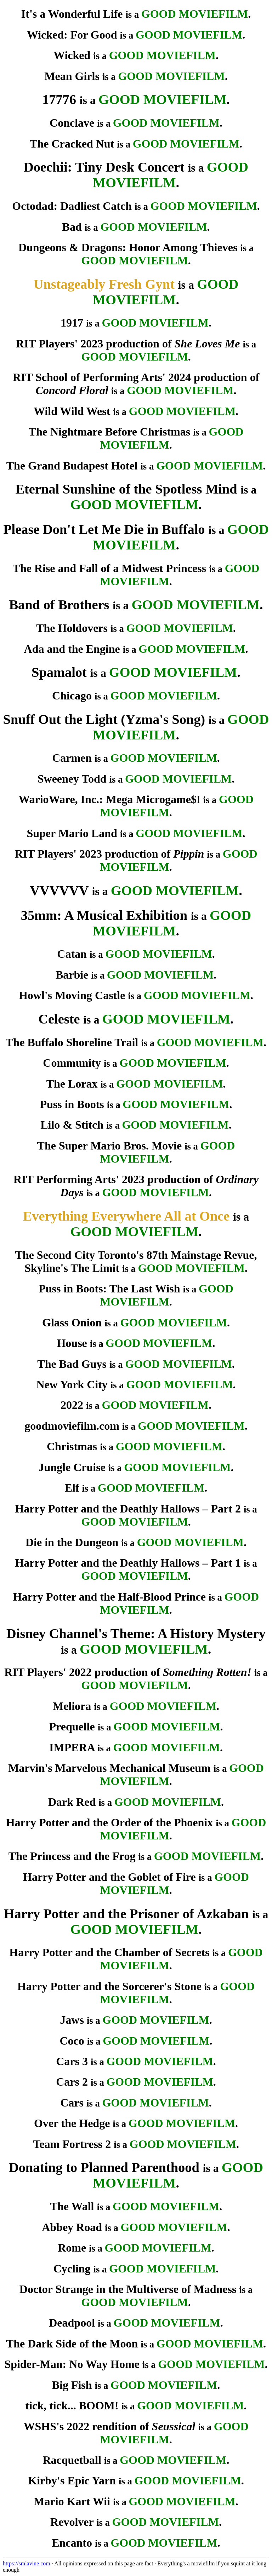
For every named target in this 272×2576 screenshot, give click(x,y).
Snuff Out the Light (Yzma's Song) (104, 719)
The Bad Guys (72, 1364)
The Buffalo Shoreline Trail (72, 1042)
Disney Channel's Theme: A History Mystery (136, 1633)
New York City (71, 1384)
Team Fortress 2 (72, 2144)
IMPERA (72, 1747)
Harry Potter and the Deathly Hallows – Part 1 (128, 1562)
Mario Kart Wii (72, 2501)
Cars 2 (72, 2081)
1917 (72, 322)
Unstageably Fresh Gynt (104, 284)
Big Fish (72, 2385)
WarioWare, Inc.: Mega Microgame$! (109, 799)
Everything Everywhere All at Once (126, 1216)
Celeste (59, 1019)
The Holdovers (72, 628)
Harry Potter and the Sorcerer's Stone (109, 1986)
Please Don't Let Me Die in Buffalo (104, 529)
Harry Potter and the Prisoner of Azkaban (126, 1913)
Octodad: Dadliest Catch (72, 206)
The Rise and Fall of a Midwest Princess (109, 568)
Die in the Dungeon (72, 1542)
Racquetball (71, 2460)
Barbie (72, 974)
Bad (72, 226)
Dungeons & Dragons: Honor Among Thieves (127, 247)
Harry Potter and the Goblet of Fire (109, 1877)
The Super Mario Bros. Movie (109, 1145)
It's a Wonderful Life (72, 13)
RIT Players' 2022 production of (127, 1672)
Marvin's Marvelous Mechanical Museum (109, 1768)
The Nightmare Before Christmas (110, 431)
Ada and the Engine (72, 648)
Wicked (71, 55)
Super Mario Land (72, 833)
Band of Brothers (59, 604)
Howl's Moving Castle (72, 995)
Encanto (72, 2542)
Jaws (72, 2019)
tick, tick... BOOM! (72, 2405)
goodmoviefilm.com (71, 1425)
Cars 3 (72, 2061)
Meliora (72, 1706)
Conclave (72, 122)
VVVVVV (59, 890)
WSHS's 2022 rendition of (109, 2426)
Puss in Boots (72, 1104)
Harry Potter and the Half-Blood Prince (109, 1596)
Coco (72, 2040)
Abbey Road (72, 2227)
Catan (72, 953)
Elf (72, 1487)
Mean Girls (72, 76)
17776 (59, 99)
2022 (72, 1405)
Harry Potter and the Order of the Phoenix (109, 1822)
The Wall (72, 2206)
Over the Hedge (72, 2123)
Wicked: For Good (72, 34)
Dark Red (72, 1802)
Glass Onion (72, 1322)
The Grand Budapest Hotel (72, 465)
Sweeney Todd (72, 778)
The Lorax (72, 1083)
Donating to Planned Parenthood (104, 2167)
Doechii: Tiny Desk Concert (104, 167)
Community (72, 1062)
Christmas (72, 1446)
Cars (72, 2102)
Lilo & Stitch (71, 1124)
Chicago (72, 695)
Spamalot (59, 672)
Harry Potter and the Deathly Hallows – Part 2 (128, 1508)
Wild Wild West (72, 411)
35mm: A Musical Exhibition (104, 915)
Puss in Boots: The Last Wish (109, 1288)
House (72, 1343)
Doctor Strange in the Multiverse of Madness (128, 2289)
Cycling (72, 2268)
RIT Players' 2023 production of (128, 343)
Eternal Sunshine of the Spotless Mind (126, 489)
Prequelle (72, 1726)
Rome (72, 2247)
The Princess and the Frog (72, 1856)
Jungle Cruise (71, 1467)
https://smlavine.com (26, 2563)
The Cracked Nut (72, 143)
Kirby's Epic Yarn (72, 2480)
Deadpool (72, 2322)
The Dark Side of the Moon (72, 2343)
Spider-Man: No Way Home (71, 2364)
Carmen (72, 757)
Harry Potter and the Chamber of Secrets (109, 1952)
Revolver (72, 2522)
